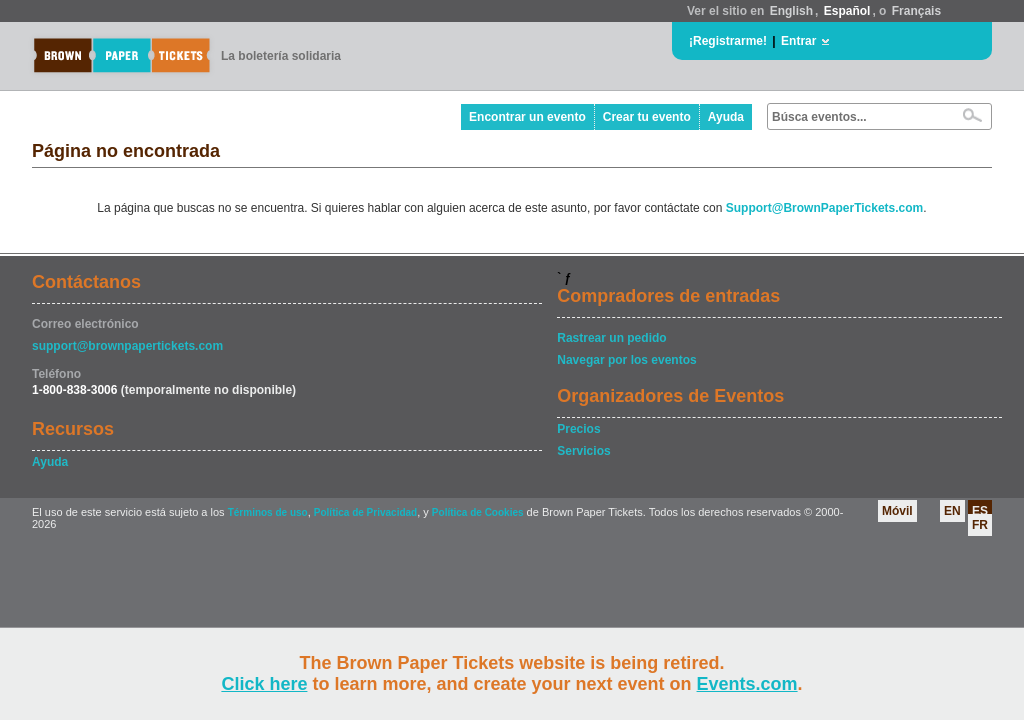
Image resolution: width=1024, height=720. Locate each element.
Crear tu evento (647, 117)
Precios (578, 429)
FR (980, 525)
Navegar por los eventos (626, 360)
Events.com (747, 684)
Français (916, 11)
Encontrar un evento (527, 117)
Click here (264, 684)
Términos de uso (268, 512)
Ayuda (726, 117)
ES (980, 511)
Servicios (583, 451)
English (791, 11)
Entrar (798, 41)
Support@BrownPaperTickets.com (825, 208)
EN (952, 511)
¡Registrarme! (728, 41)
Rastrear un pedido (611, 338)
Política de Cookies (478, 512)
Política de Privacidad (365, 512)
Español (847, 11)
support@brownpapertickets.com (127, 346)
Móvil (897, 511)
